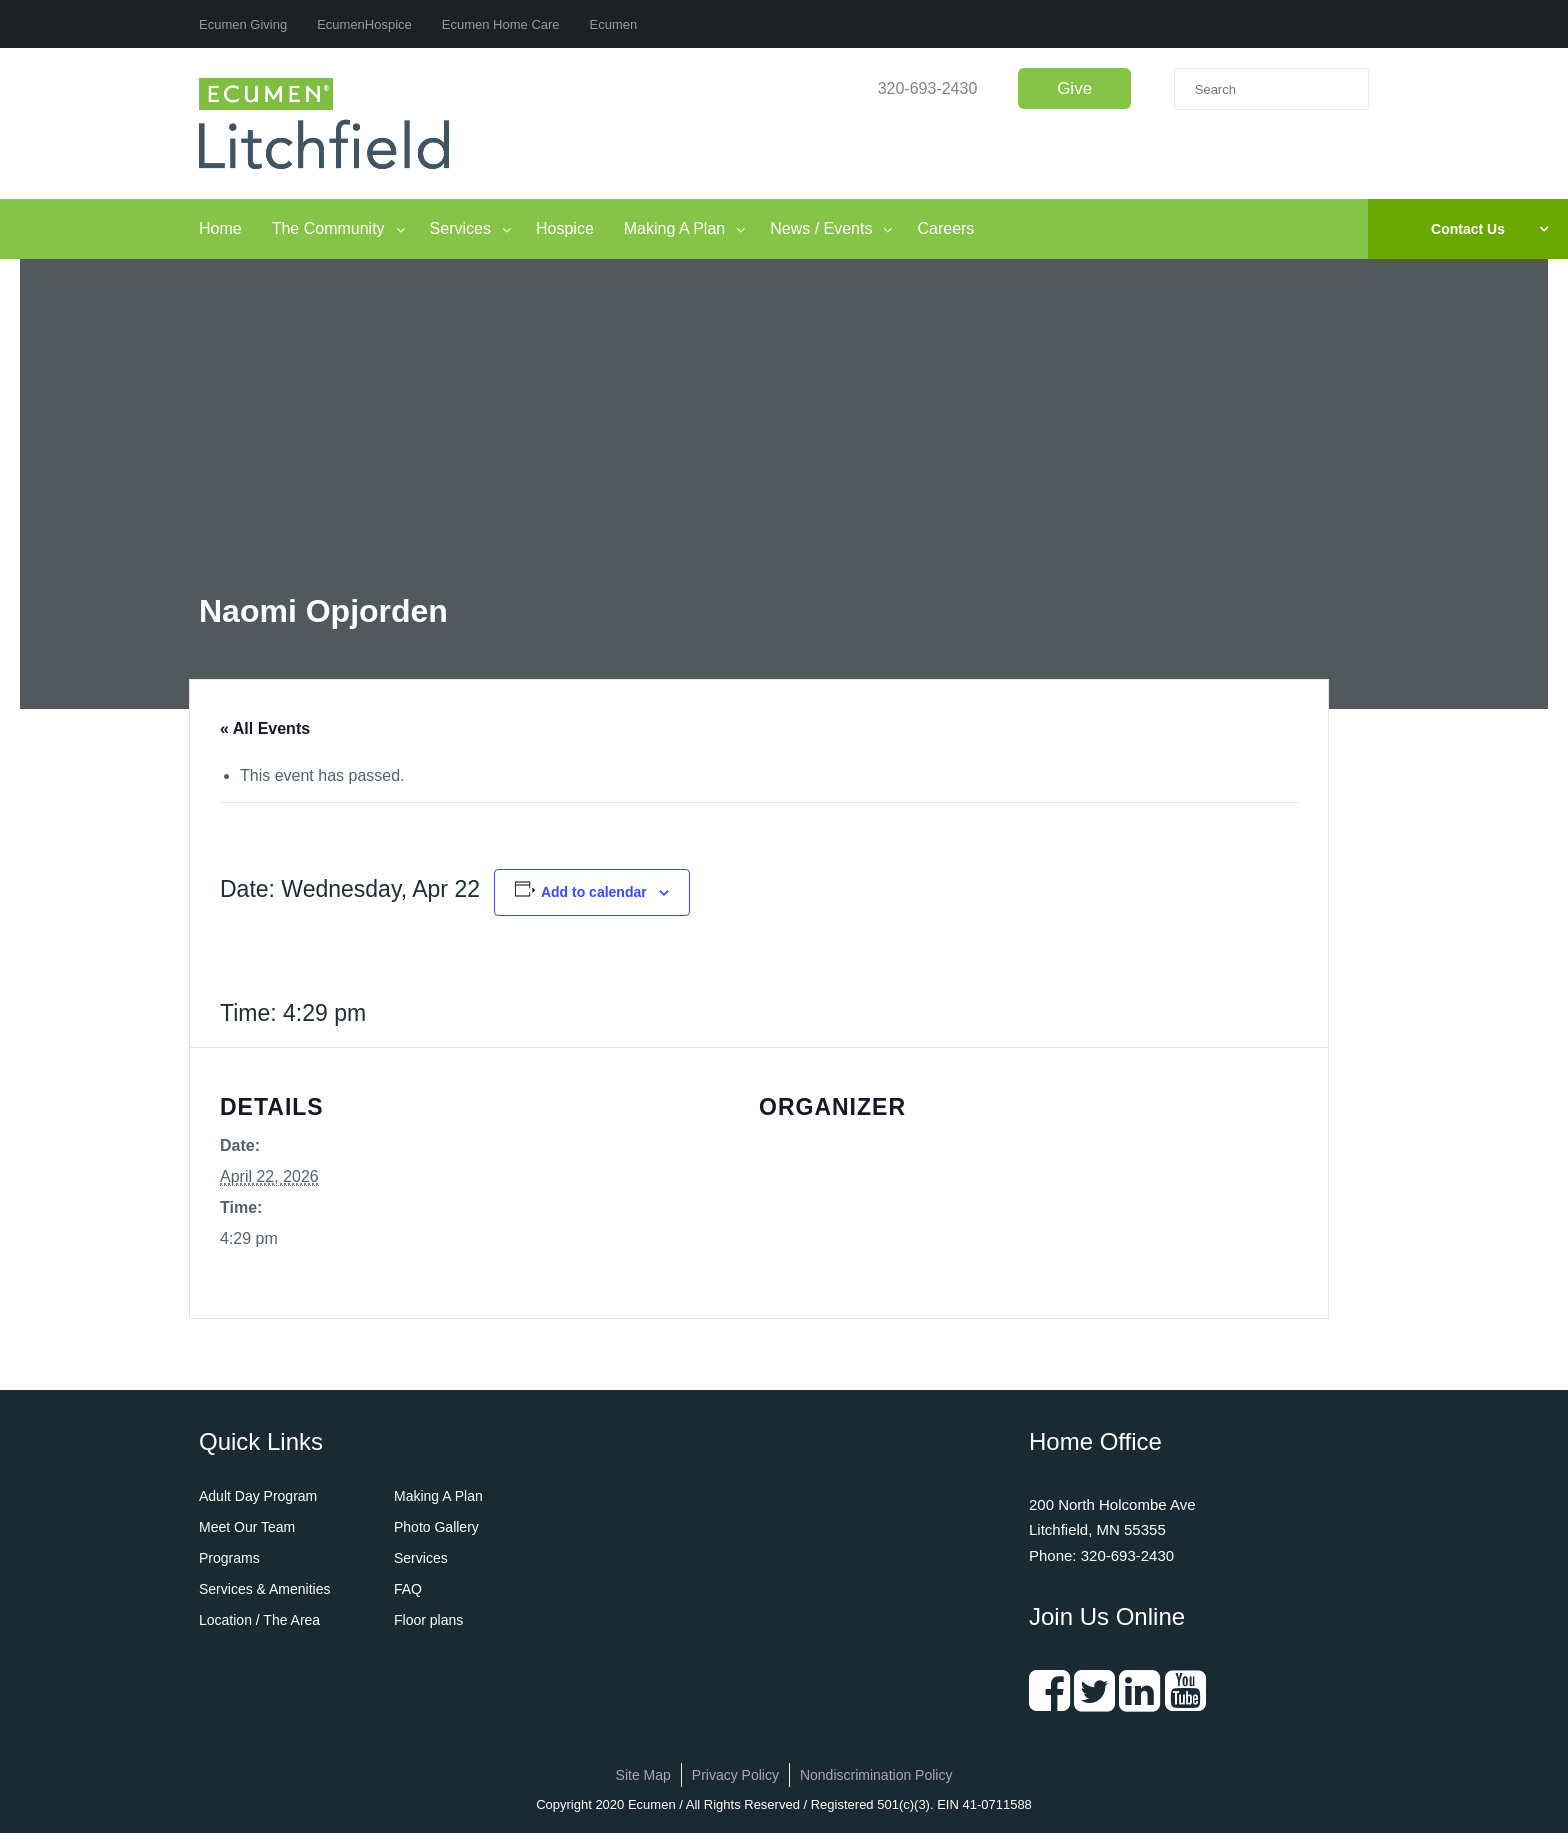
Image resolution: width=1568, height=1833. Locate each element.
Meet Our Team (247, 1527)
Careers (945, 228)
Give (1074, 88)
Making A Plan (674, 228)
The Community (328, 228)
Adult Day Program (258, 1496)
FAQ (408, 1589)
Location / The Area (259, 1620)
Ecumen (614, 24)
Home (220, 228)
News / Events (821, 228)
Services (460, 228)
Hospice (565, 228)
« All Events (265, 728)
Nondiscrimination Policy (876, 1775)
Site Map (643, 1775)
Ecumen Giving (243, 24)
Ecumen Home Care (501, 24)
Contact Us (1468, 229)
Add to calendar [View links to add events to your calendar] (594, 892)
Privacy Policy (735, 1775)
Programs (229, 1558)
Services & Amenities (265, 1589)
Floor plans (428, 1620)
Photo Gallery (436, 1527)
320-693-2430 (928, 88)
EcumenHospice (364, 24)
